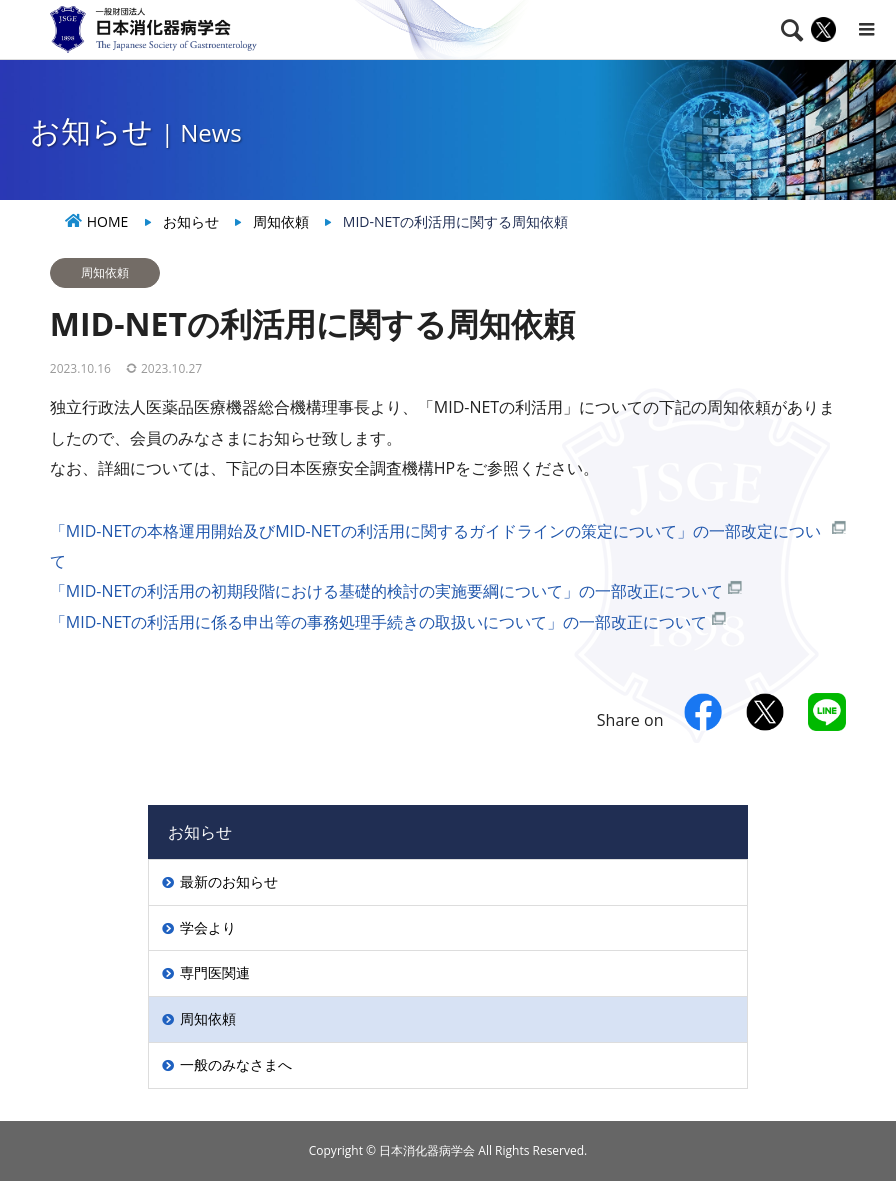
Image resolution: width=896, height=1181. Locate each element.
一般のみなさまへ (236, 1064)
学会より (208, 927)
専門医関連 (215, 972)
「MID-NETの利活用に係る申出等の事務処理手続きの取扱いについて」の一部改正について (378, 622)
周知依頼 (105, 272)
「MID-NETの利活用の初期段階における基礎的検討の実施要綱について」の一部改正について (386, 591)
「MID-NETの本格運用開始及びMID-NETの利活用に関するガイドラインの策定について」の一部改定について (435, 546)
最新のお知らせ (229, 881)
